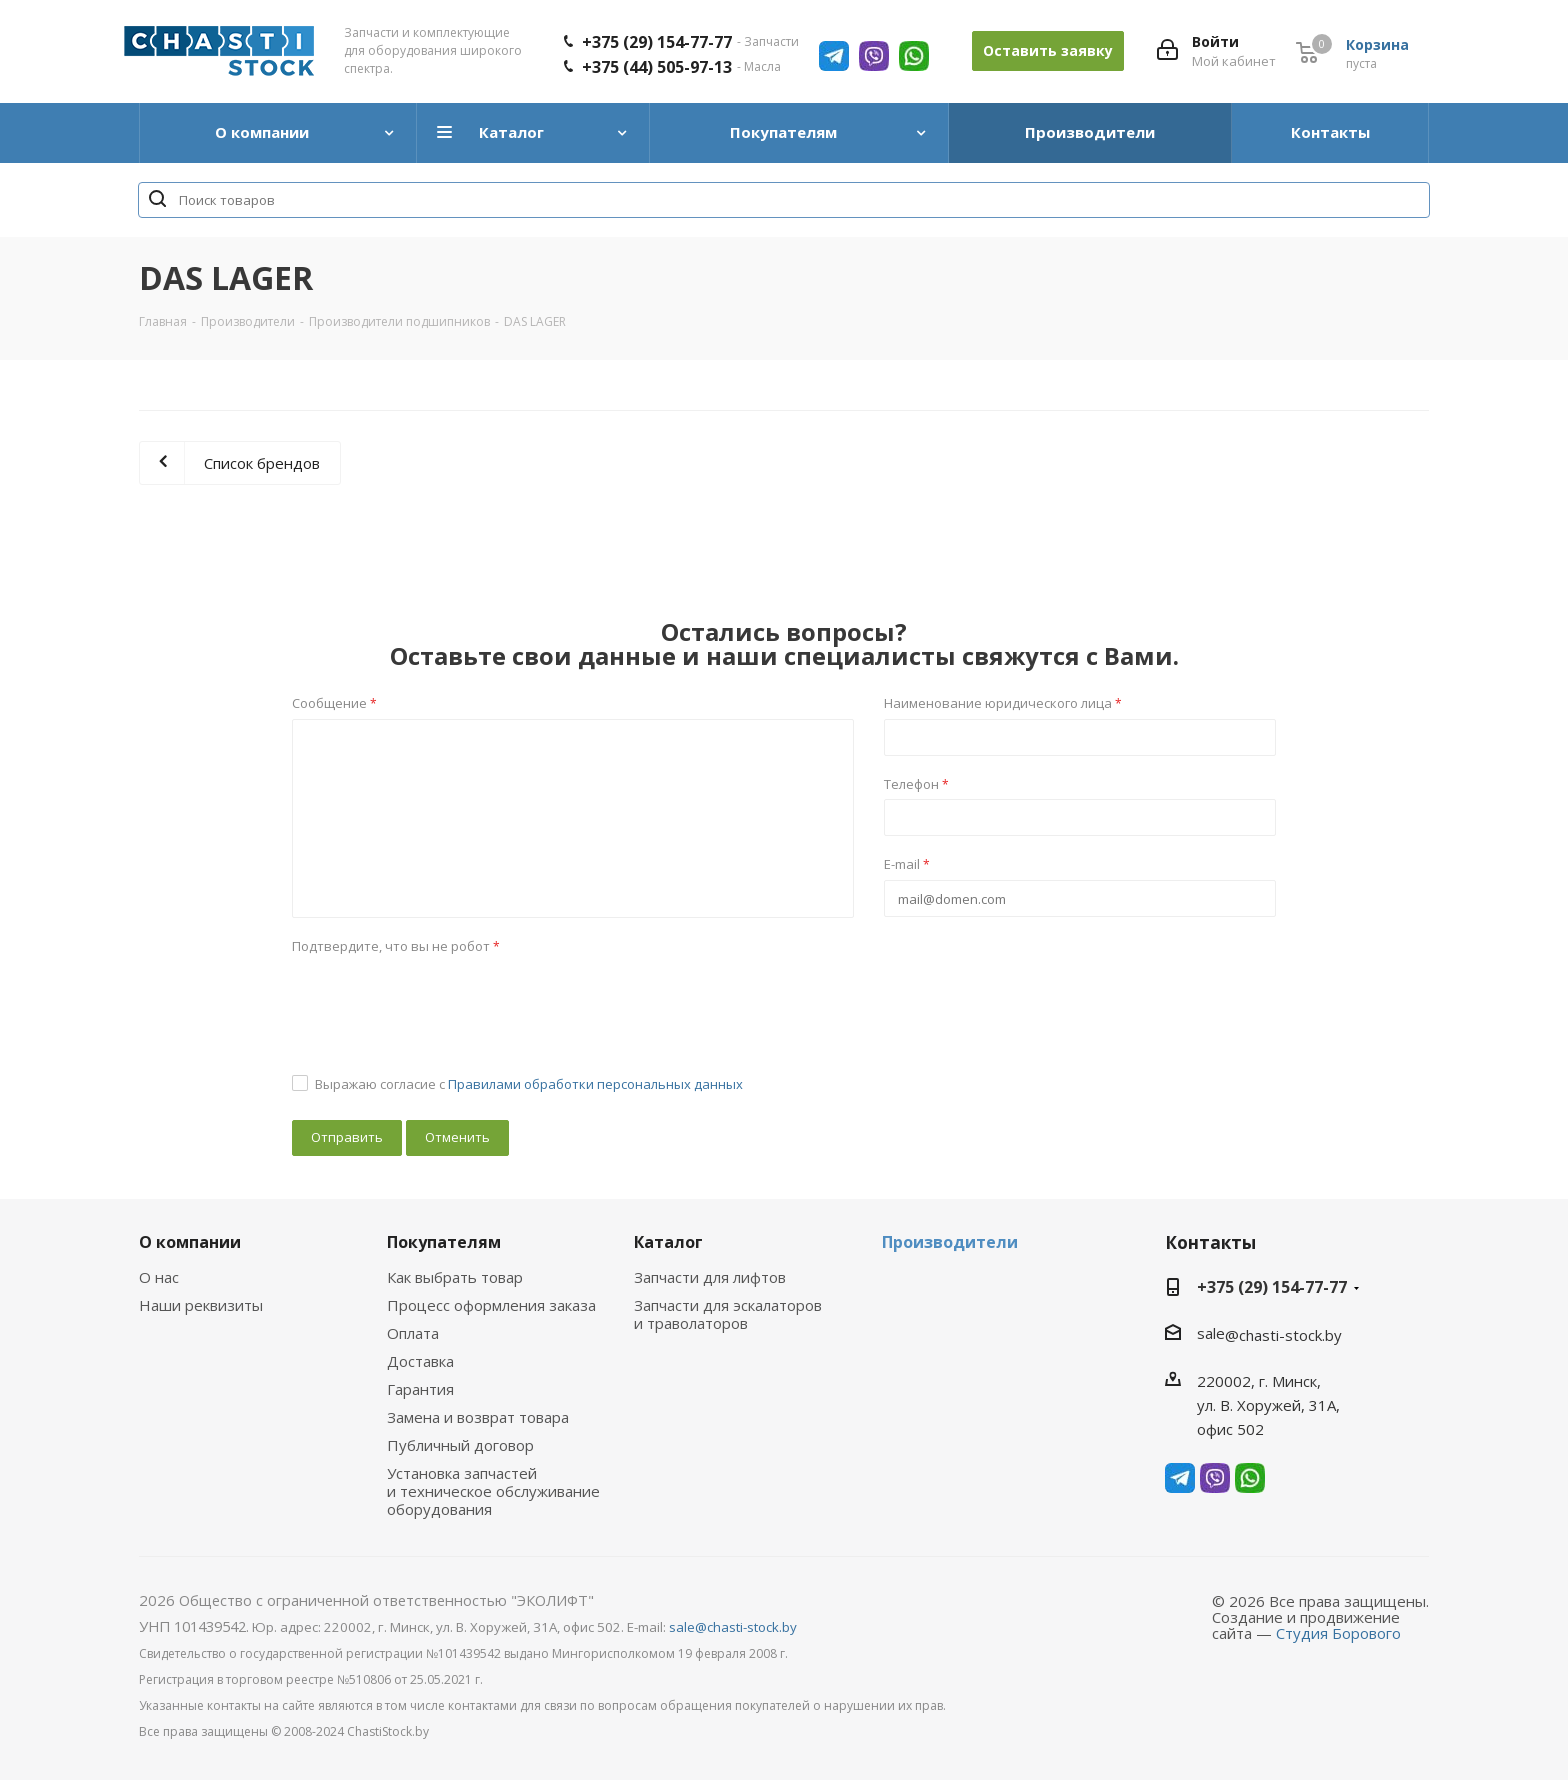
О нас (159, 1277)
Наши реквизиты (201, 1305)
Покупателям (444, 1242)
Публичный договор (460, 1445)
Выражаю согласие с (529, 1084)
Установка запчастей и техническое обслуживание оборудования (493, 1491)
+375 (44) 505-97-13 (657, 67)
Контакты (1210, 1242)
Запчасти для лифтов (710, 1277)
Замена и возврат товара (478, 1417)
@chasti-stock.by (1283, 1335)
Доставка (420, 1361)
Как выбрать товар (455, 1277)
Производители (950, 1242)
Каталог (668, 1242)
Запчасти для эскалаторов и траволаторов (728, 1314)
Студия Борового (1338, 1633)
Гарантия (420, 1389)
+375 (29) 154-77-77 (657, 42)
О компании (190, 1242)
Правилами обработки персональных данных (595, 1084)
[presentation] (444, 1000)
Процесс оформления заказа (491, 1305)
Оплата (413, 1333)
